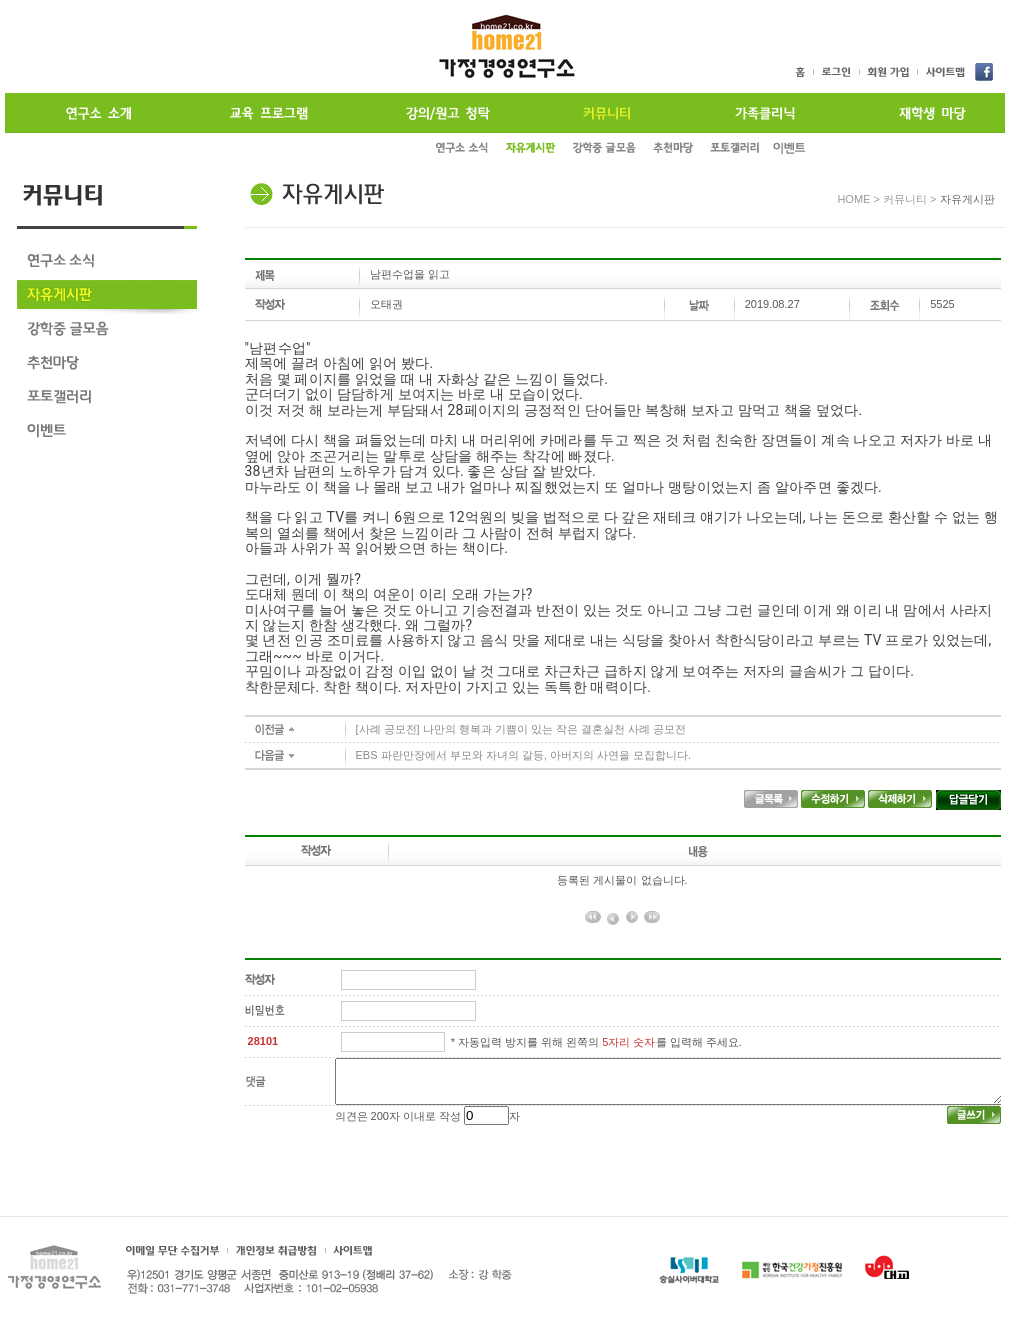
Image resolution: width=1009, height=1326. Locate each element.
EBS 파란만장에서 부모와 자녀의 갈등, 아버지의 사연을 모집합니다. (524, 755)
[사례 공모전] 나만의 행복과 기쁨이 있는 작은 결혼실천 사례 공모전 (521, 729)
